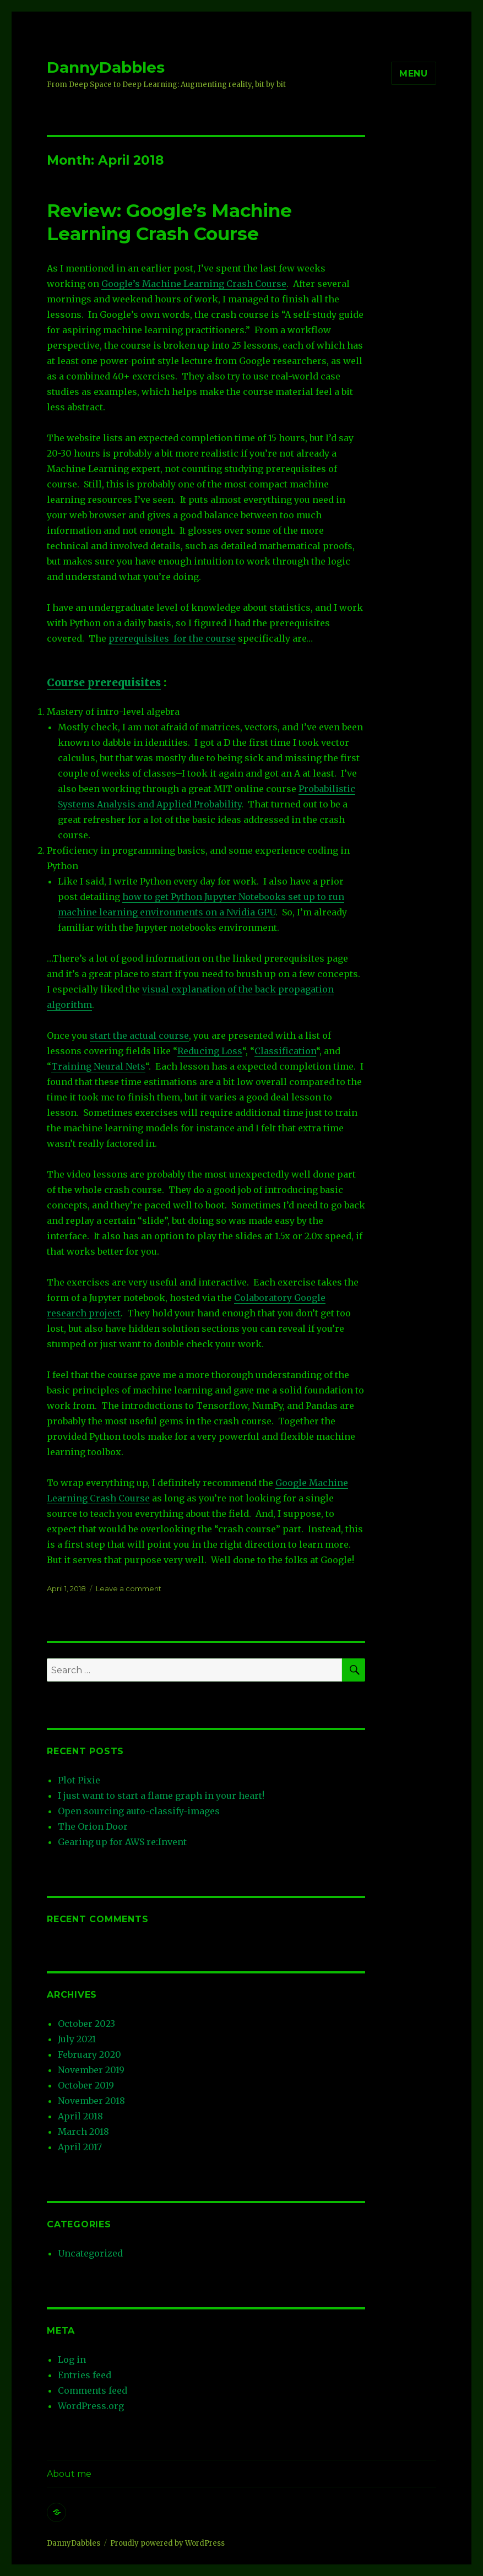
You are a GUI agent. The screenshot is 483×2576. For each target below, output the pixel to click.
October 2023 (86, 2023)
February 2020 (89, 2054)
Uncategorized (90, 2253)
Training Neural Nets (98, 1066)
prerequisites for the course (172, 638)
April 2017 (80, 2146)
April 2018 (80, 2116)
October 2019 (86, 2085)
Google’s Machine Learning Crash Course (193, 283)
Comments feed (92, 2390)
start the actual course (139, 1035)
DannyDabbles (106, 67)
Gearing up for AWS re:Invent (122, 1841)
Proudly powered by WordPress (167, 2543)
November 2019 (91, 2069)
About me (69, 2474)
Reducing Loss (209, 1050)
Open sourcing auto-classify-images (139, 1810)
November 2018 (91, 2100)
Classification (285, 1050)
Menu (413, 73)
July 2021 (77, 2038)
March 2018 (83, 2131)
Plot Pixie (79, 1780)
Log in (72, 2359)
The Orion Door (93, 1826)
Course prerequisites (104, 682)
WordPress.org (91, 2405)
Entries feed (84, 2374)
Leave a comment (128, 1588)
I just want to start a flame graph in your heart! (161, 1795)
